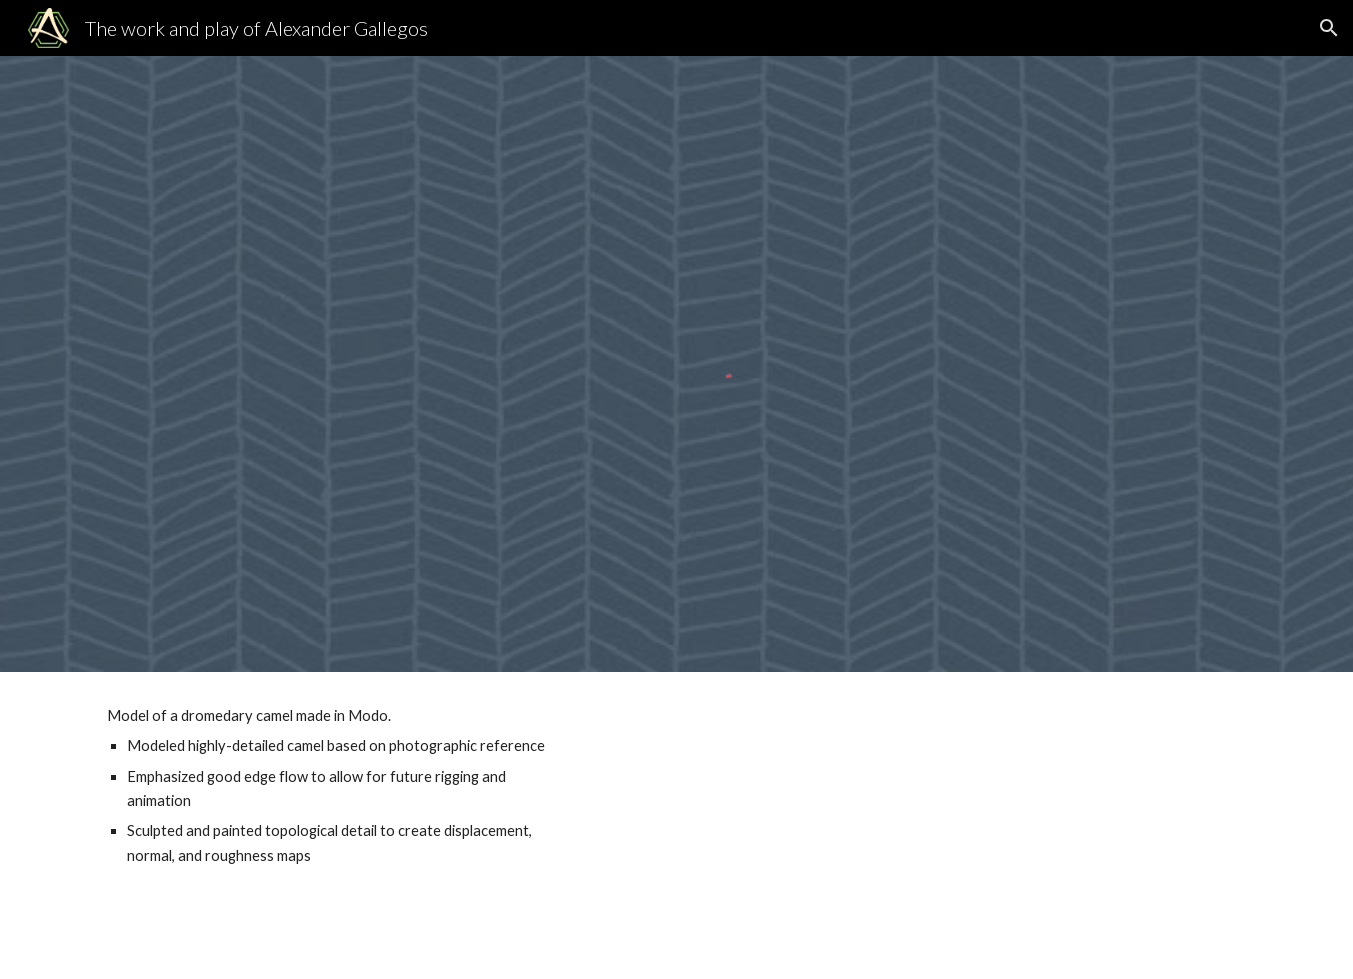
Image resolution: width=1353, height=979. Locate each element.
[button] (1329, 28)
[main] (331, 786)
